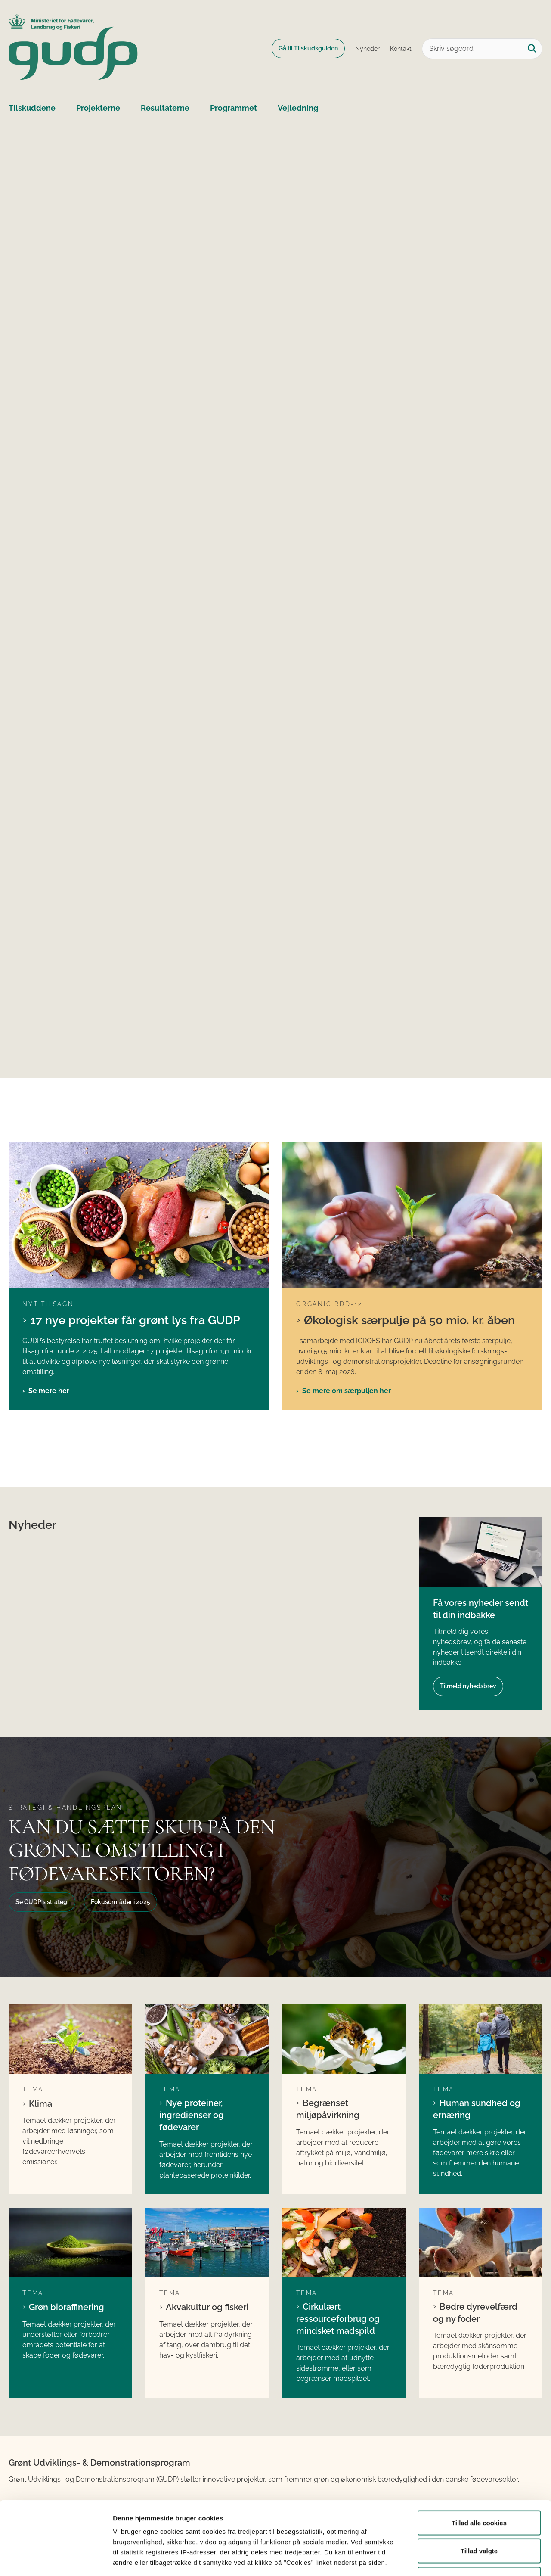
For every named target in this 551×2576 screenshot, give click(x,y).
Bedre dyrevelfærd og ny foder (475, 2313)
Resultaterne (165, 107)
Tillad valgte (479, 2491)
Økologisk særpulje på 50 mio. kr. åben (409, 1320)
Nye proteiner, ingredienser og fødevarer (191, 2115)
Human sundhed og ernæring (476, 2109)
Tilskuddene (32, 107)
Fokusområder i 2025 (120, 1901)
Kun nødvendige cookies (479, 2519)
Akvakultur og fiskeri (207, 2307)
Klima (40, 2104)
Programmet (233, 107)
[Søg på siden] (532, 48)
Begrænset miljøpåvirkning (327, 2109)
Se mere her (48, 1391)
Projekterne (98, 107)
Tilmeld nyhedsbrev (468, 1686)
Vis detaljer (447, 2559)
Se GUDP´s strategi (41, 1901)
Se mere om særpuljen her (346, 1391)
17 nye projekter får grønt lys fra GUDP (135, 1320)
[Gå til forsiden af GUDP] (73, 48)
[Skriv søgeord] (482, 48)
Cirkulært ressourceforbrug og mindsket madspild (338, 2319)
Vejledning (298, 107)
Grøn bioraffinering (66, 2307)
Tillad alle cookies (479, 2463)
